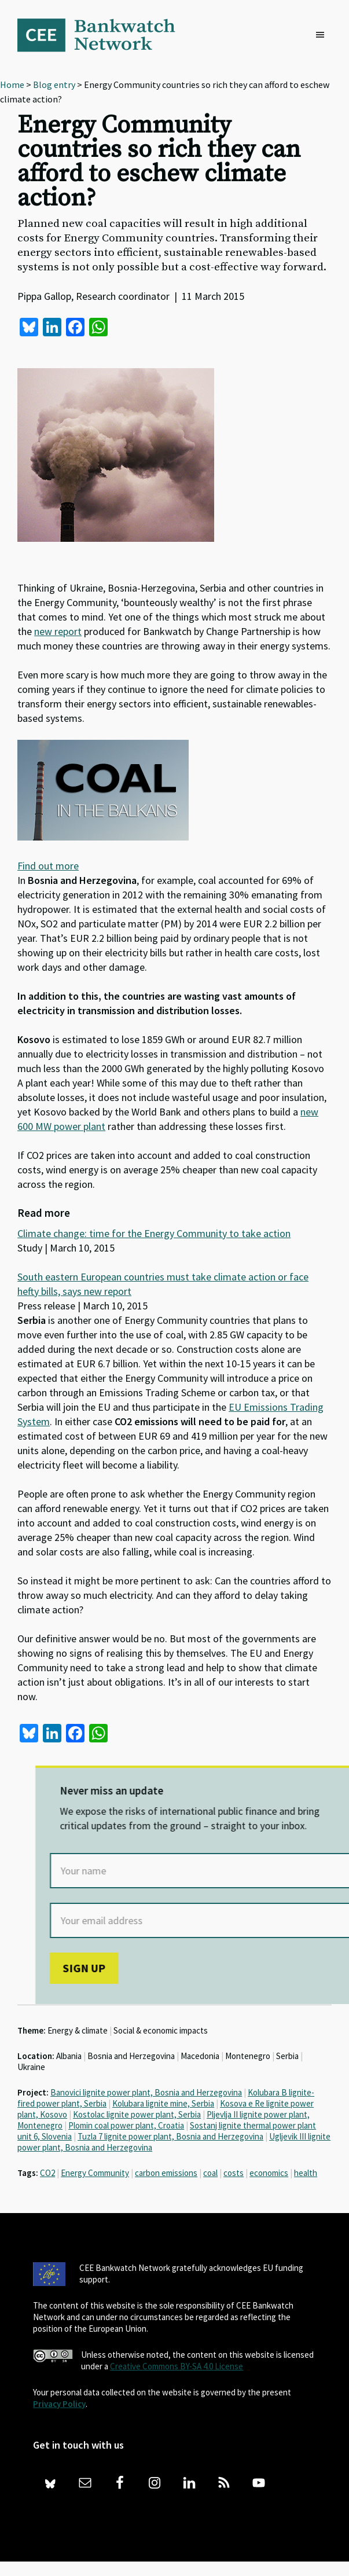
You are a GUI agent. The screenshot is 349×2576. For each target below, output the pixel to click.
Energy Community (95, 2172)
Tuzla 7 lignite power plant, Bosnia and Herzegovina (170, 2136)
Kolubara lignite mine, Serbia (163, 2103)
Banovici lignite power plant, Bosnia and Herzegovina (146, 2092)
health (305, 2172)
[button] (323, 35)
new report (58, 631)
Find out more (48, 865)
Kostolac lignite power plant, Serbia (137, 2114)
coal (210, 2172)
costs (233, 2172)
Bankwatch (104, 35)
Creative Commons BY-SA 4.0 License (176, 2366)
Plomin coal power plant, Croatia (126, 2125)
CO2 (47, 2172)
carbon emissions (166, 2172)
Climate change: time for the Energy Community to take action (154, 1233)
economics (268, 2172)
